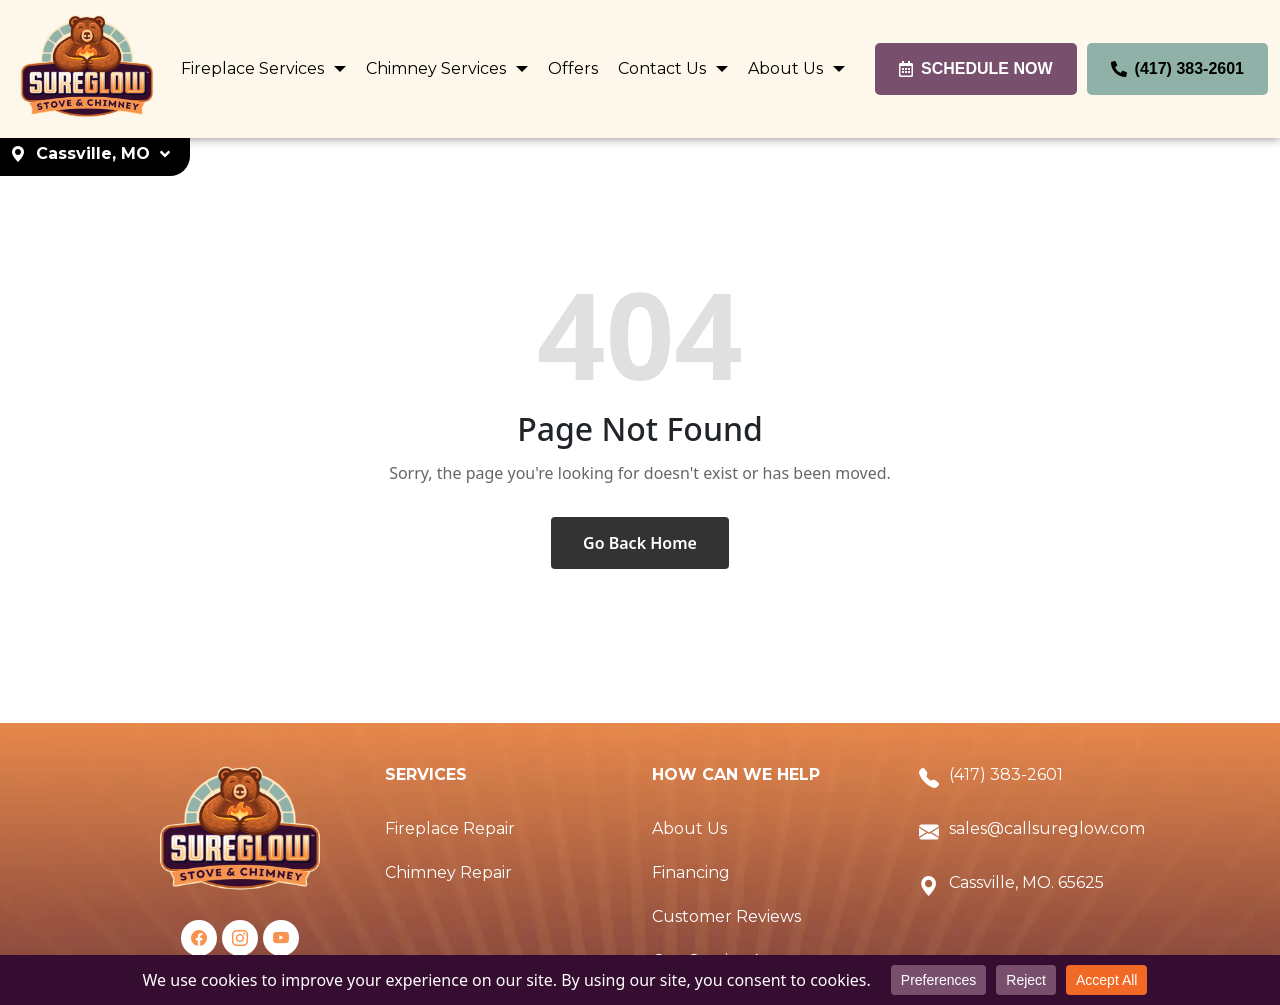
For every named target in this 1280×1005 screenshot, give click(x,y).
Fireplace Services (254, 68)
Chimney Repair (448, 872)
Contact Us (664, 68)
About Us (787, 68)
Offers (573, 68)
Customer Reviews (726, 916)
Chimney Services (438, 68)
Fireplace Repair (450, 828)
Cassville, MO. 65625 (1026, 882)
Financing (691, 872)
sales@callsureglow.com (1047, 828)
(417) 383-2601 (1006, 774)
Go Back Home (640, 543)
